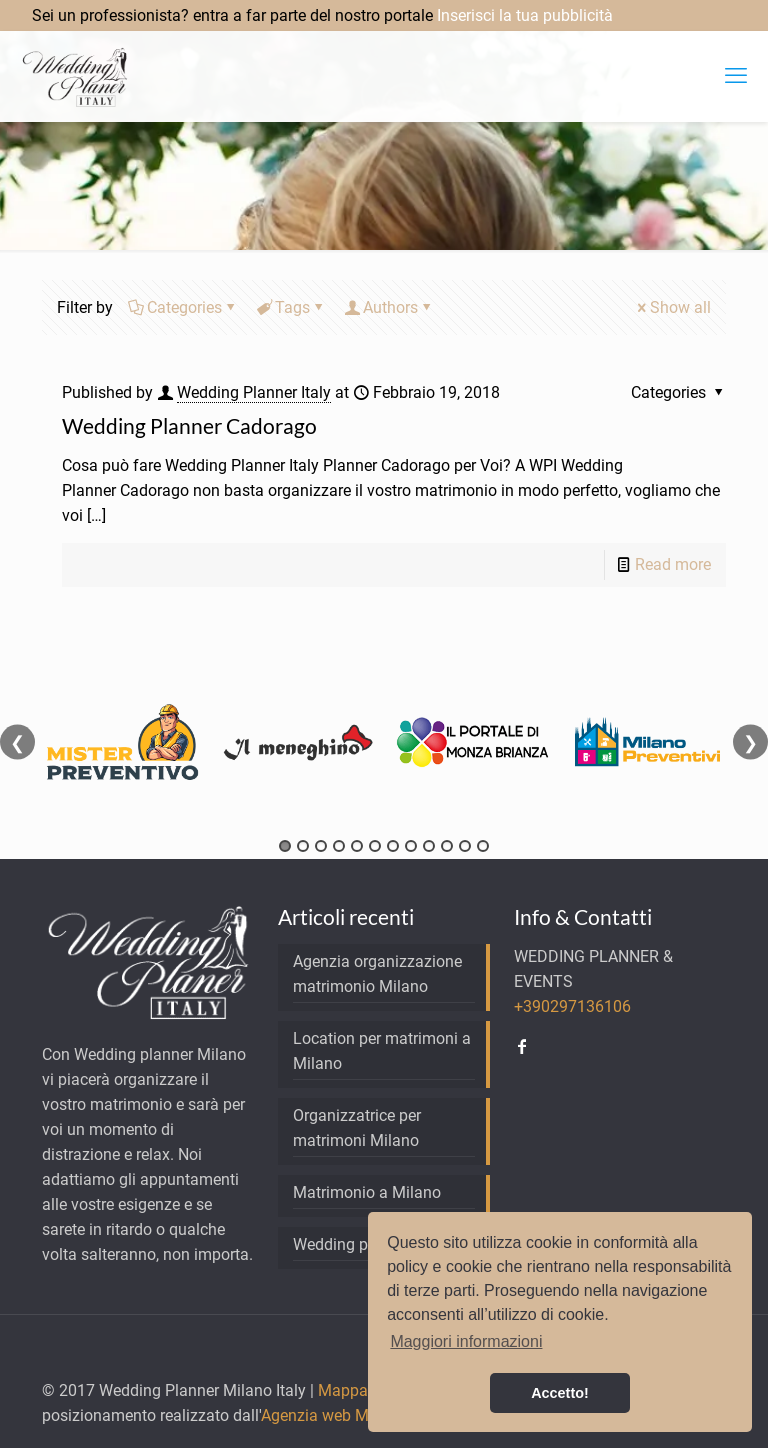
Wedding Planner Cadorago (189, 425)
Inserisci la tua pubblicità (525, 15)
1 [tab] (285, 846)
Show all (672, 307)
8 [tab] (411, 846)
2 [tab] (303, 846)
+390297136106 (572, 1006)
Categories (183, 307)
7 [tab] (393, 846)
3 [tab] (321, 846)
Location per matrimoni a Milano (382, 1051)
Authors (389, 307)
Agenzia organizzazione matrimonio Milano (377, 974)
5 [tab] (357, 846)
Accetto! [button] (560, 1393)
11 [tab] (465, 846)
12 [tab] (483, 846)
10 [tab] (447, 846)
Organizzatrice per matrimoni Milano (357, 1128)
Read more (673, 564)
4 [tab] (339, 846)
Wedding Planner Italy (254, 392)
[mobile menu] (736, 76)
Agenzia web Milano (332, 1415)
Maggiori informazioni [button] (466, 1341)
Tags (291, 307)
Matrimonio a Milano (367, 1192)
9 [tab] (429, 846)
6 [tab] (375, 846)
